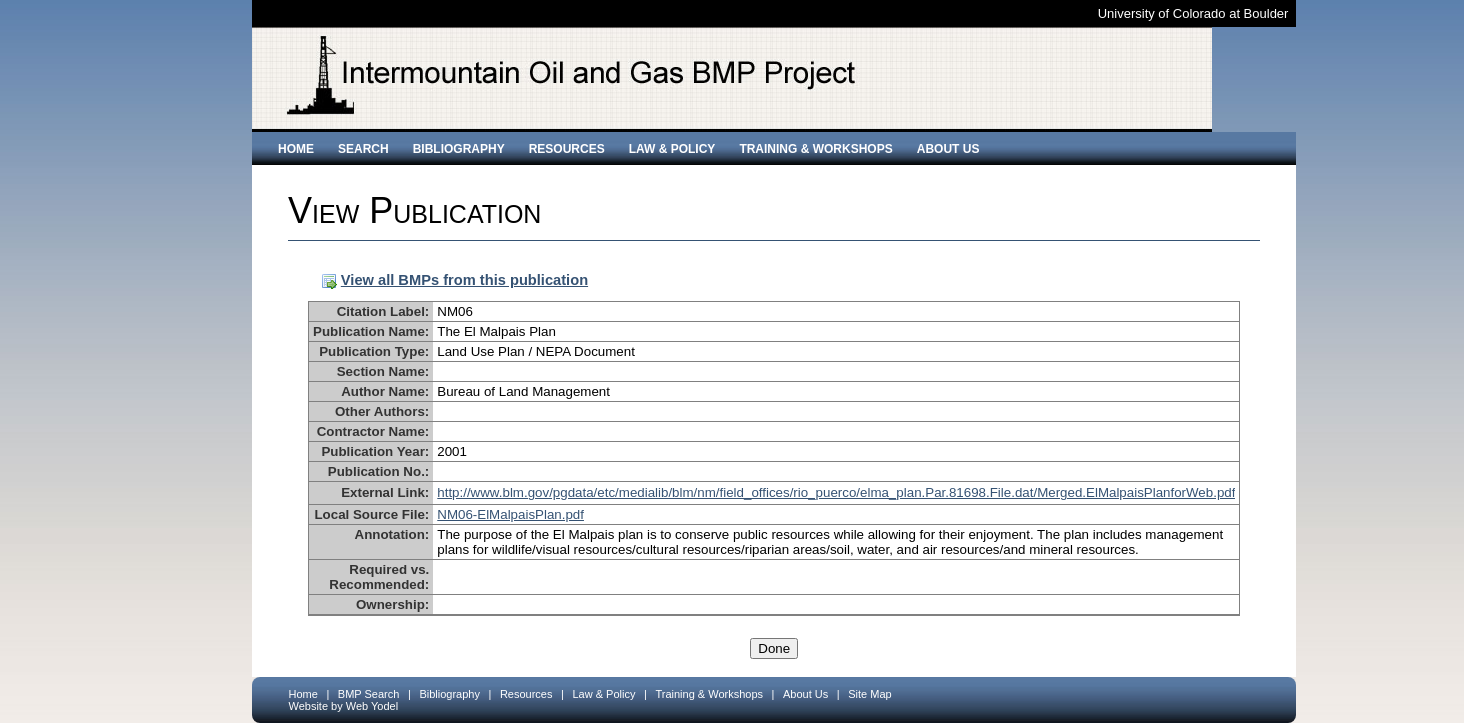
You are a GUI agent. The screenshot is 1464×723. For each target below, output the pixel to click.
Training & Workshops (815, 149)
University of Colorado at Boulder (1193, 13)
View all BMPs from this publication (464, 280)
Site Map (869, 694)
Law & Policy (672, 149)
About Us (948, 149)
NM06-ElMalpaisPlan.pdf (510, 514)
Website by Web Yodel (344, 706)
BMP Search (369, 694)
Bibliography (459, 149)
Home (296, 149)
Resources (567, 149)
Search (363, 149)
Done (774, 648)
